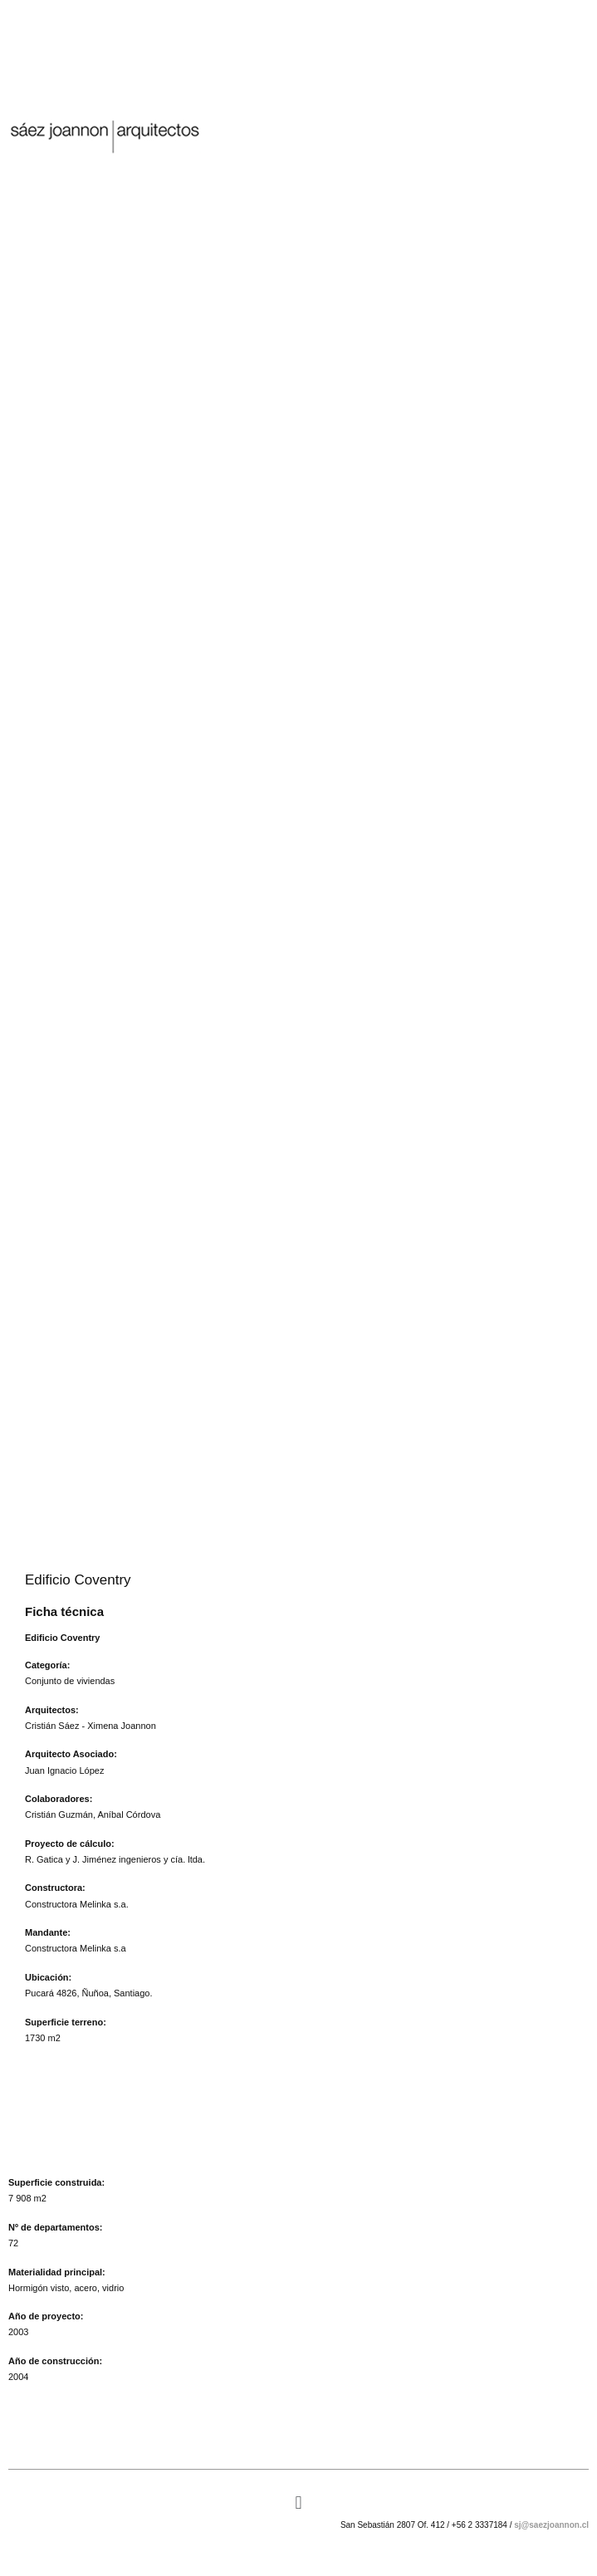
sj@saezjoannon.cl (551, 2524)
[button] (298, 2503)
